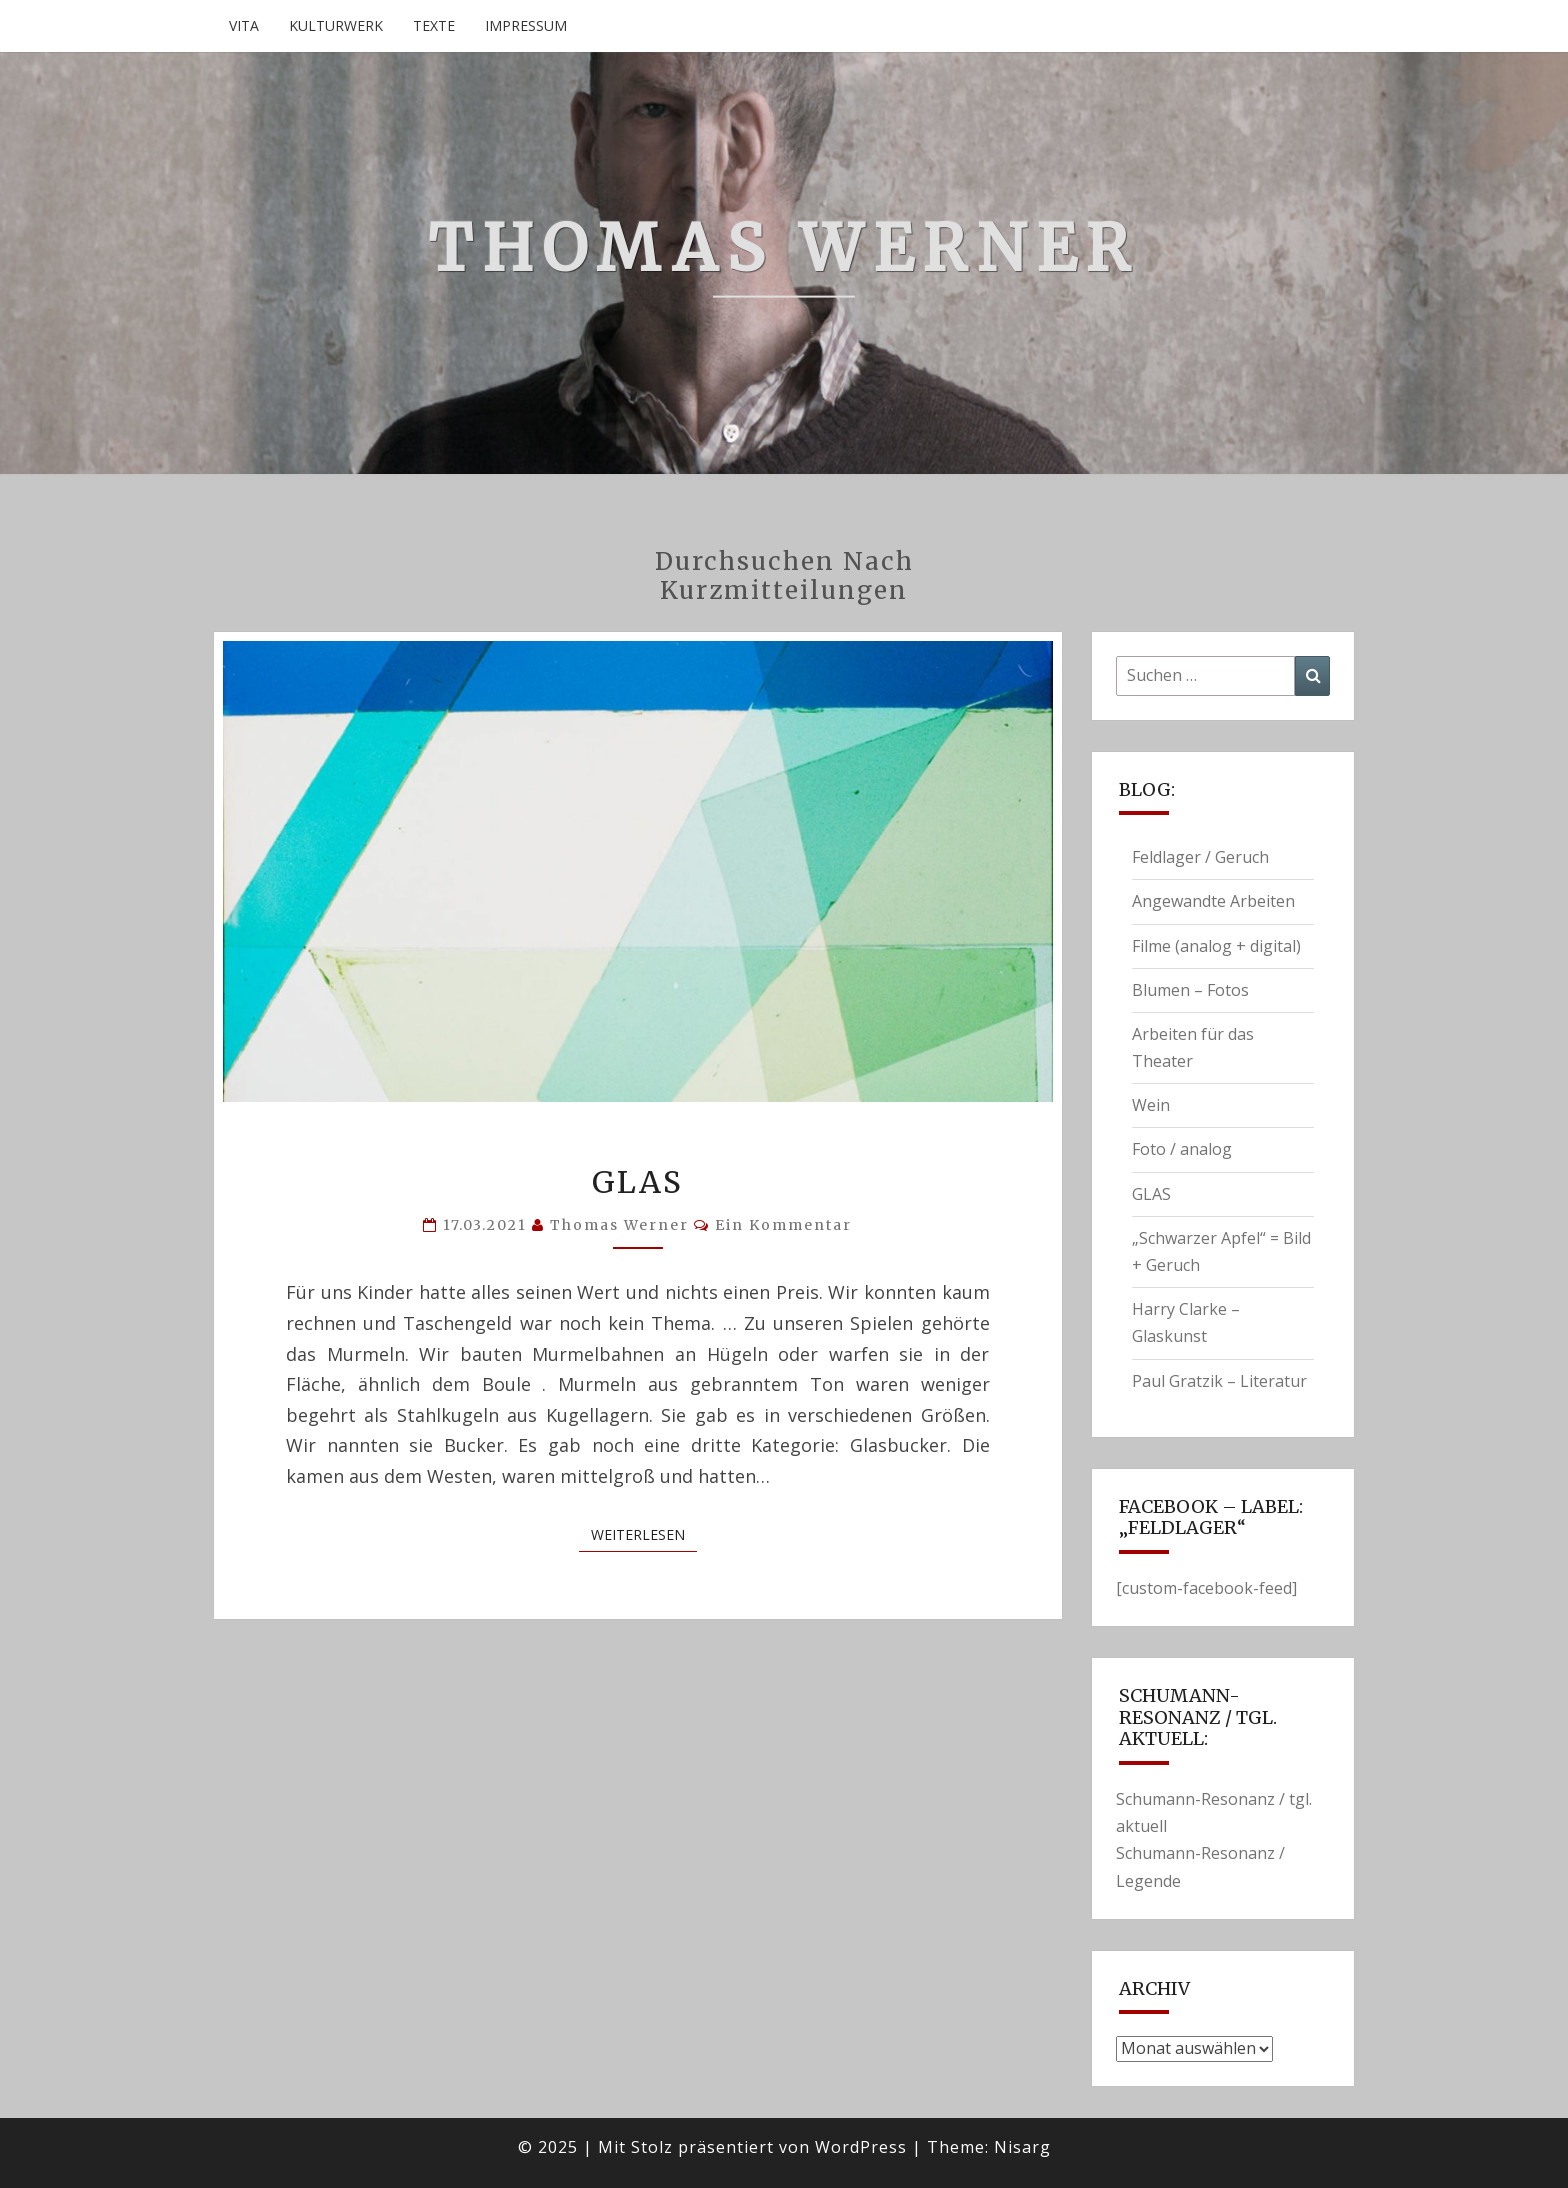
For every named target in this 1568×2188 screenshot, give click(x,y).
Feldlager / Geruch (1200, 857)
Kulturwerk (336, 25)
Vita (244, 25)
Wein (1151, 1105)
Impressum (526, 25)
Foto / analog (1182, 1149)
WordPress (861, 2147)
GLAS (637, 1182)
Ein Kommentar (783, 1225)
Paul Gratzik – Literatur (1219, 1381)
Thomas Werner (619, 1225)
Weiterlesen (644, 1534)
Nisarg (1022, 2147)
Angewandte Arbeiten (1213, 901)
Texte (434, 25)
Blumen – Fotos (1190, 990)
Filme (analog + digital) (1216, 946)
